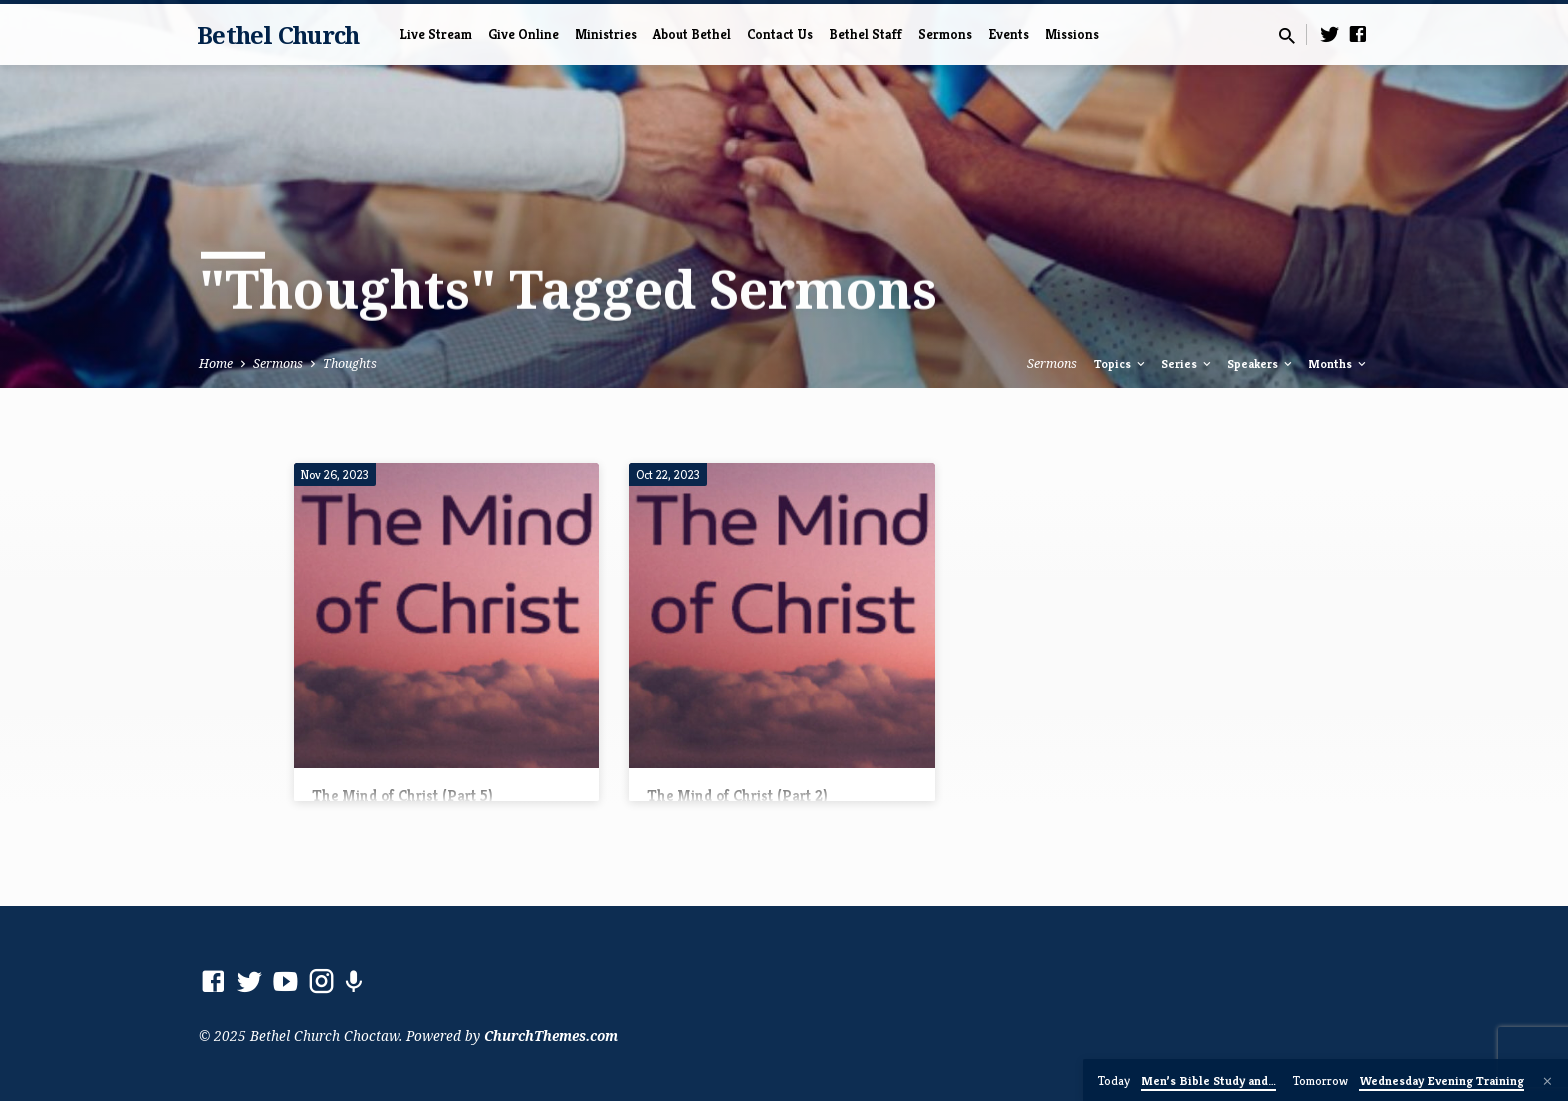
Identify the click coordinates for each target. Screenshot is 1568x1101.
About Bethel (692, 34)
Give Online (523, 34)
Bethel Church (278, 34)
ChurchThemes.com (551, 1035)
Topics (1121, 364)
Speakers (1261, 364)
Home (216, 363)
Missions (1072, 34)
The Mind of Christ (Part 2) (737, 795)
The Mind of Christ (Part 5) (402, 795)
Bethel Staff (865, 34)
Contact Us (780, 34)
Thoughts (350, 363)
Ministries (606, 34)
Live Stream (435, 34)
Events (1008, 34)
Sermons (945, 34)
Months (1338, 364)
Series (1187, 364)
